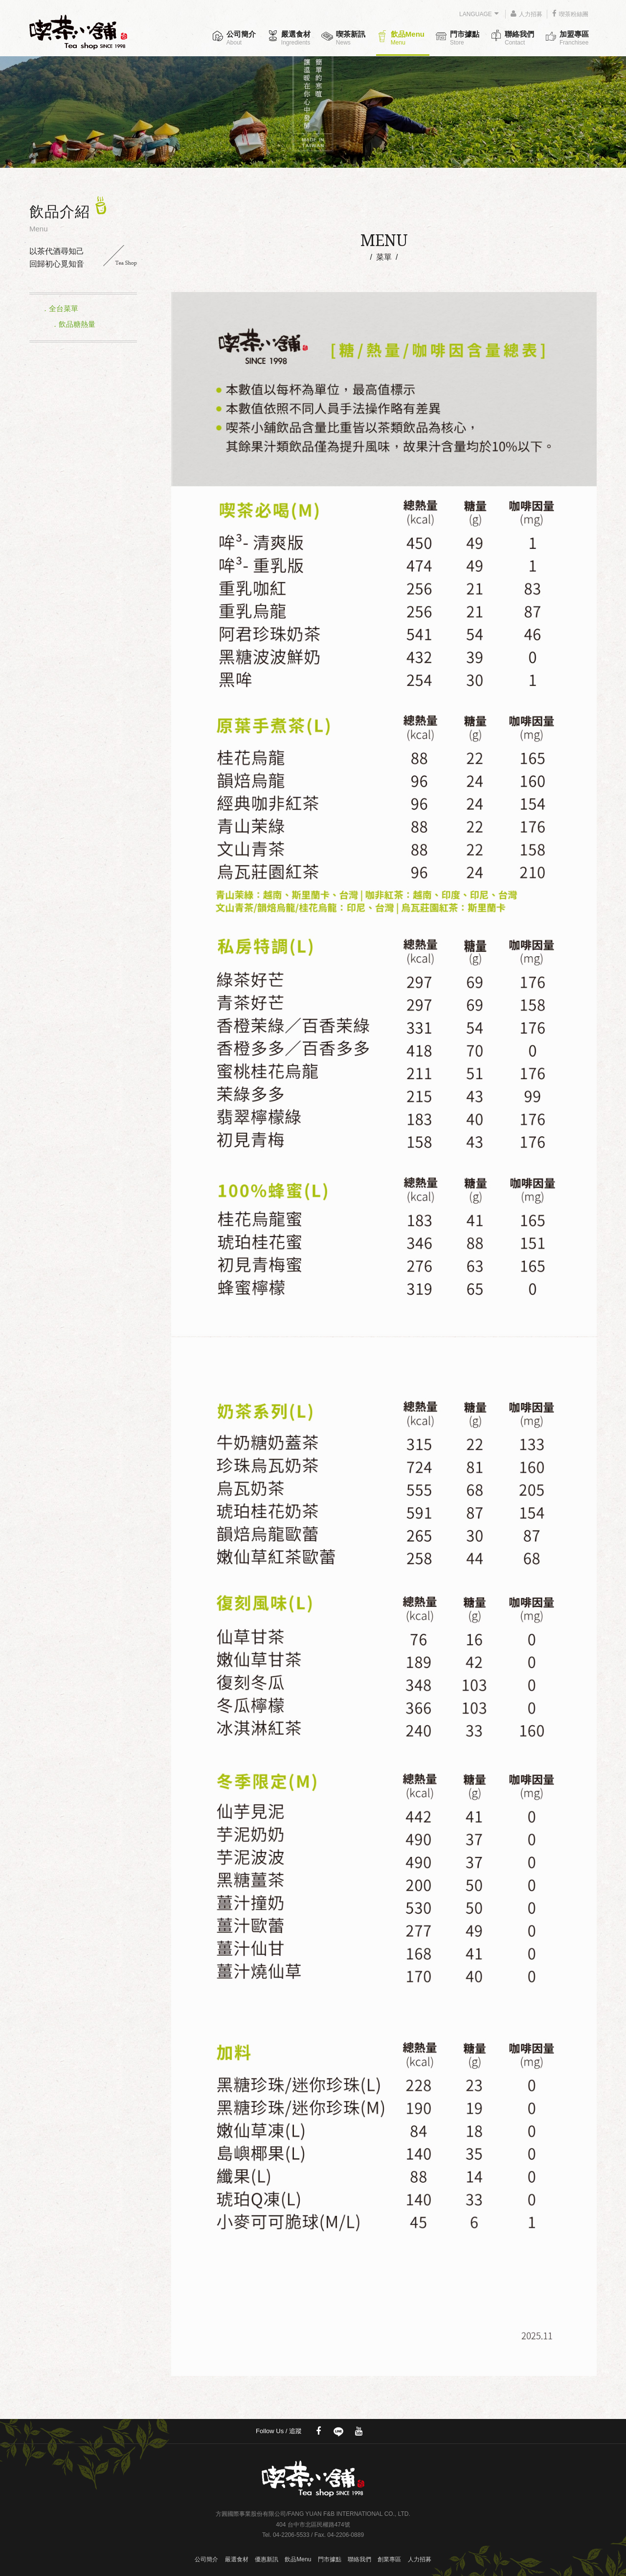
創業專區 (389, 2559)
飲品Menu (408, 38)
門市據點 (464, 38)
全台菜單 (63, 308)
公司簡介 (241, 38)
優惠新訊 (266, 2559)
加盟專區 (574, 38)
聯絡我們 (519, 38)
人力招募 (526, 14)
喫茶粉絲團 (570, 14)
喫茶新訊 (350, 38)
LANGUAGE (479, 14)
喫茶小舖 (83, 28)
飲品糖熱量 (77, 324)
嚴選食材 (296, 38)
